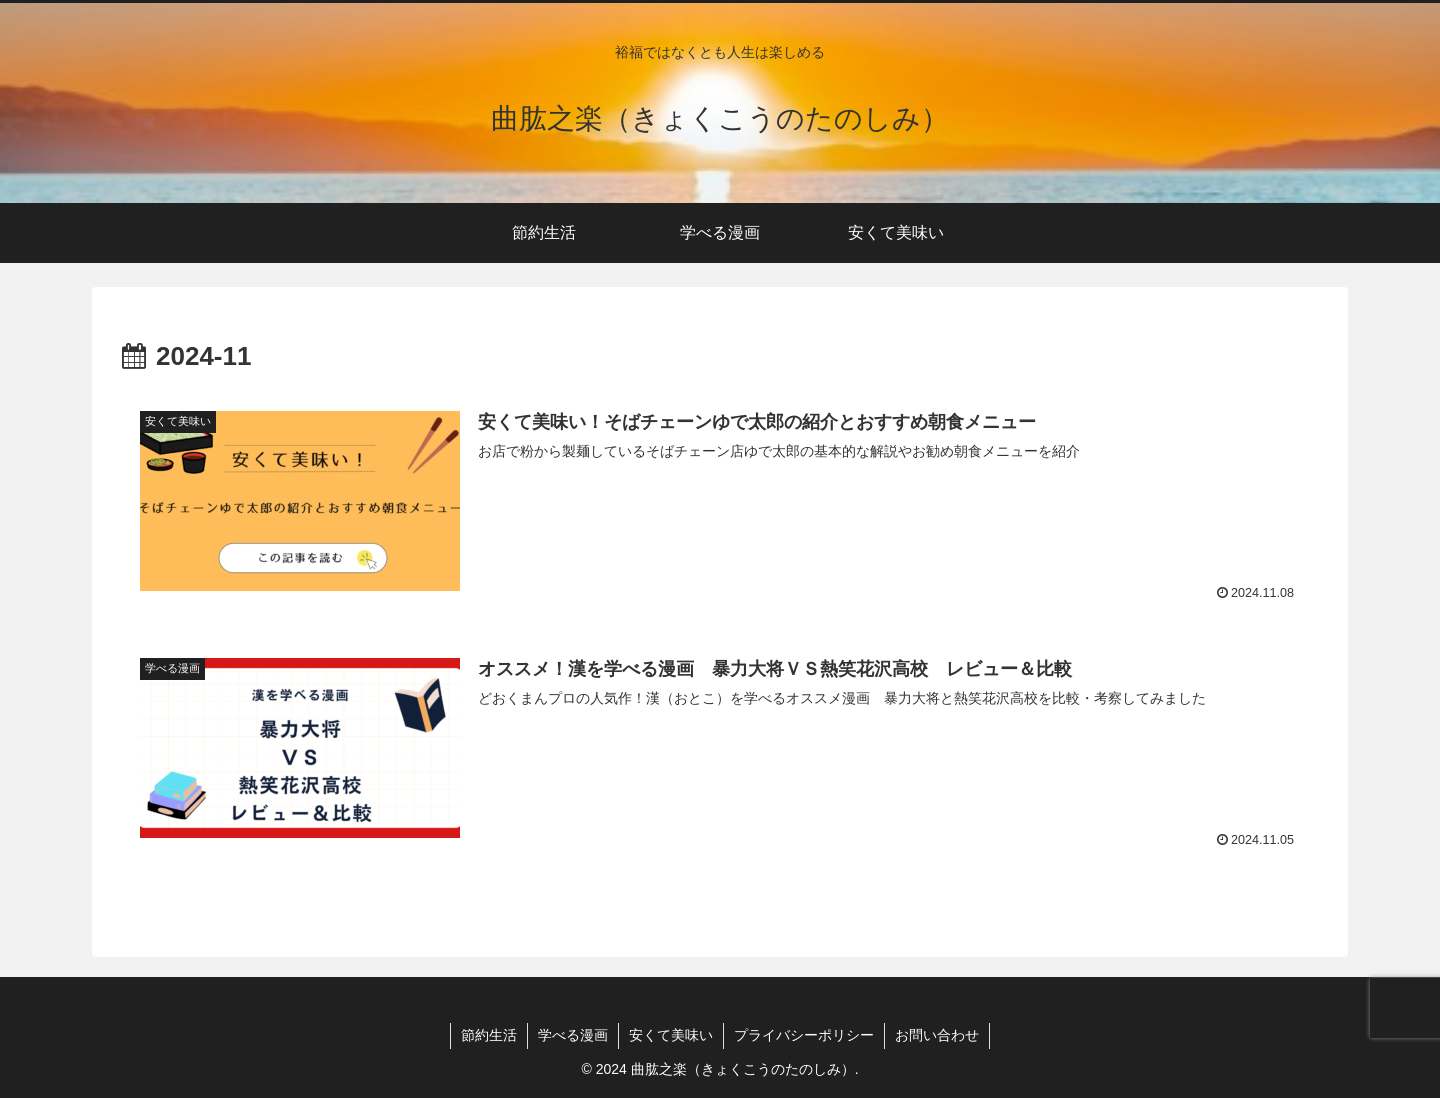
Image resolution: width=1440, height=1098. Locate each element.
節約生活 (489, 1035)
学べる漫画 (573, 1035)
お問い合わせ (937, 1035)
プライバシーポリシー (804, 1035)
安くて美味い (671, 1035)
